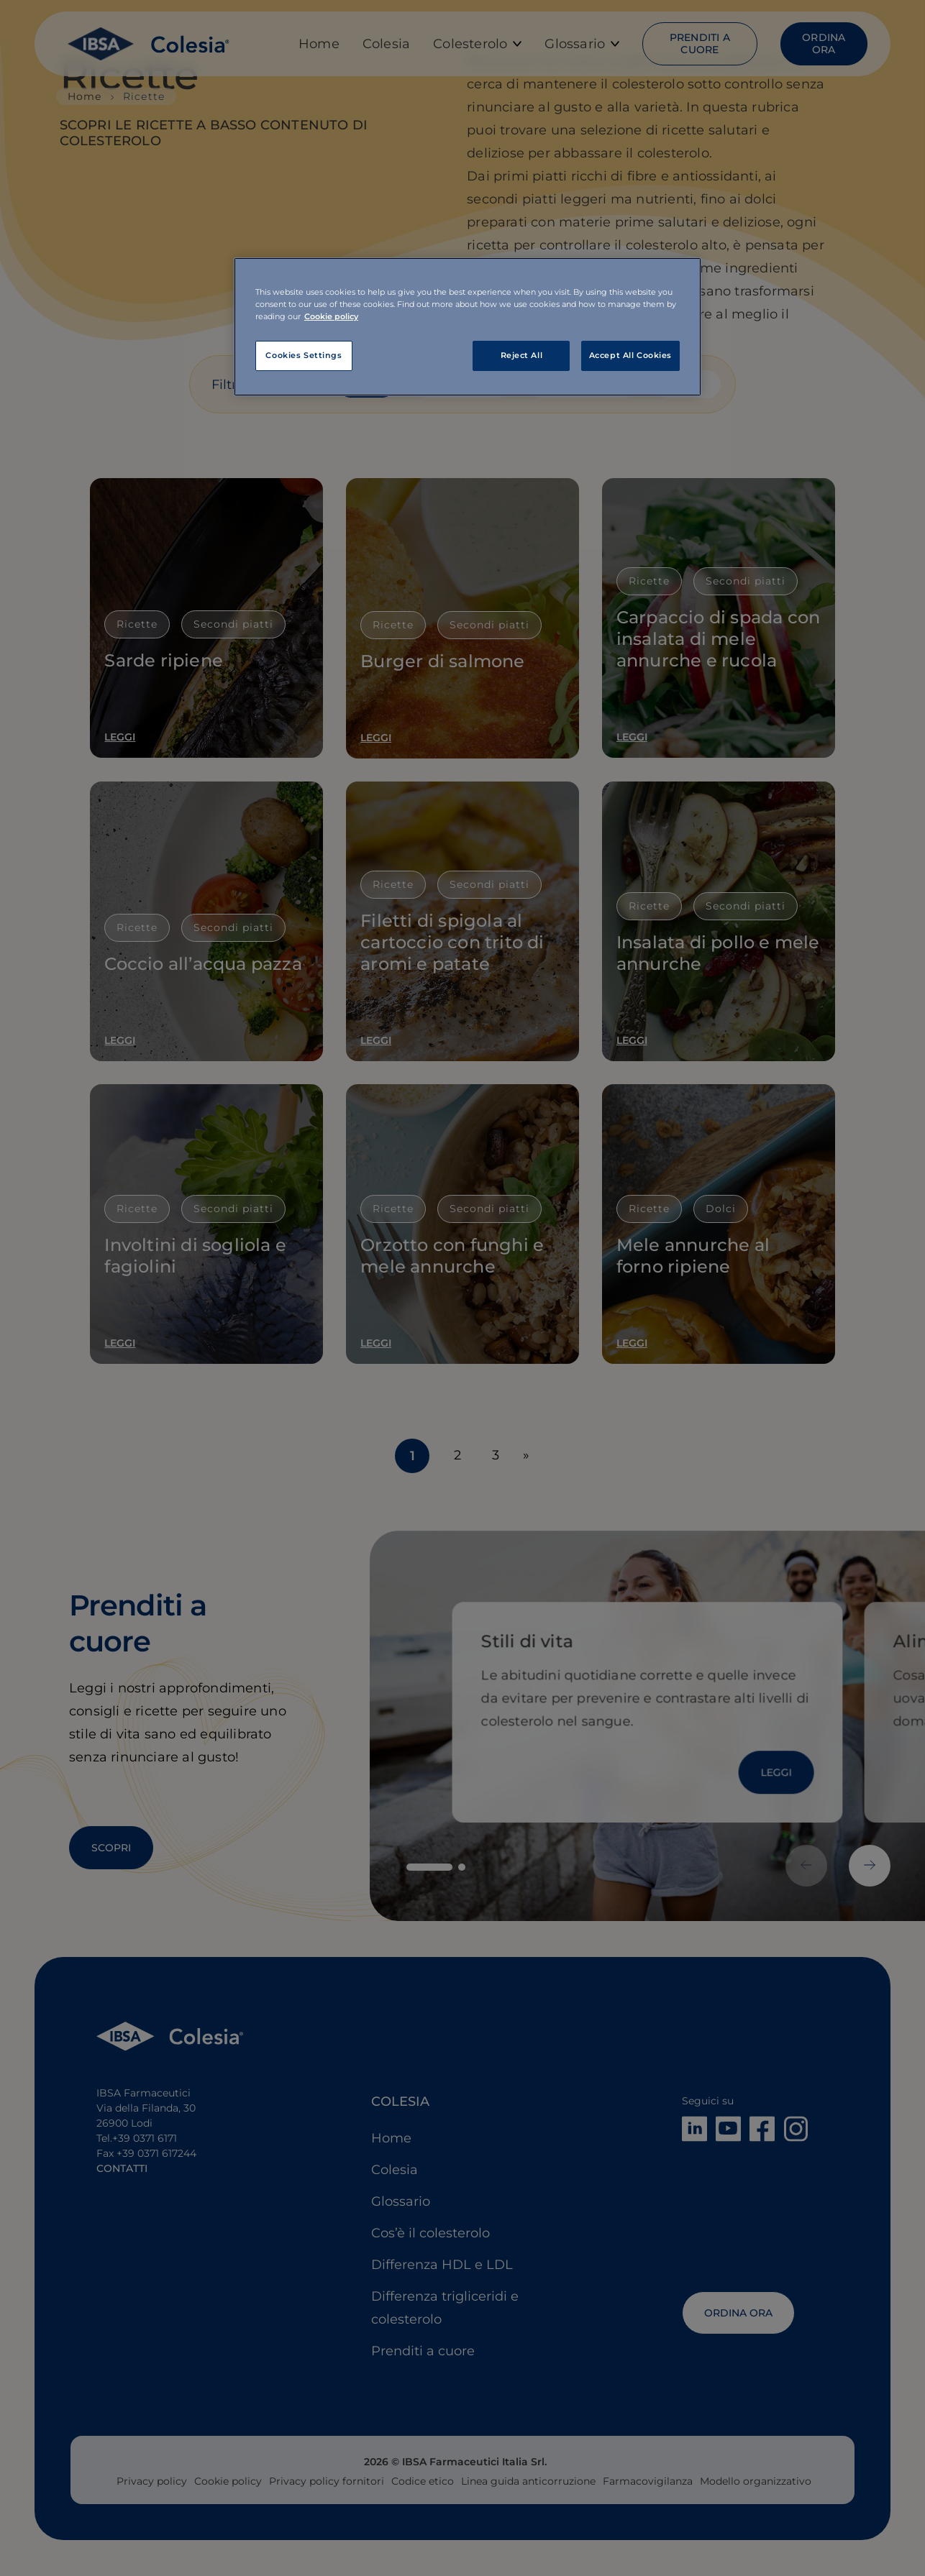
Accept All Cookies (630, 355)
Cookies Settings (303, 355)
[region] (467, 326)
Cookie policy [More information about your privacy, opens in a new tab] (331, 316)
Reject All (522, 355)
